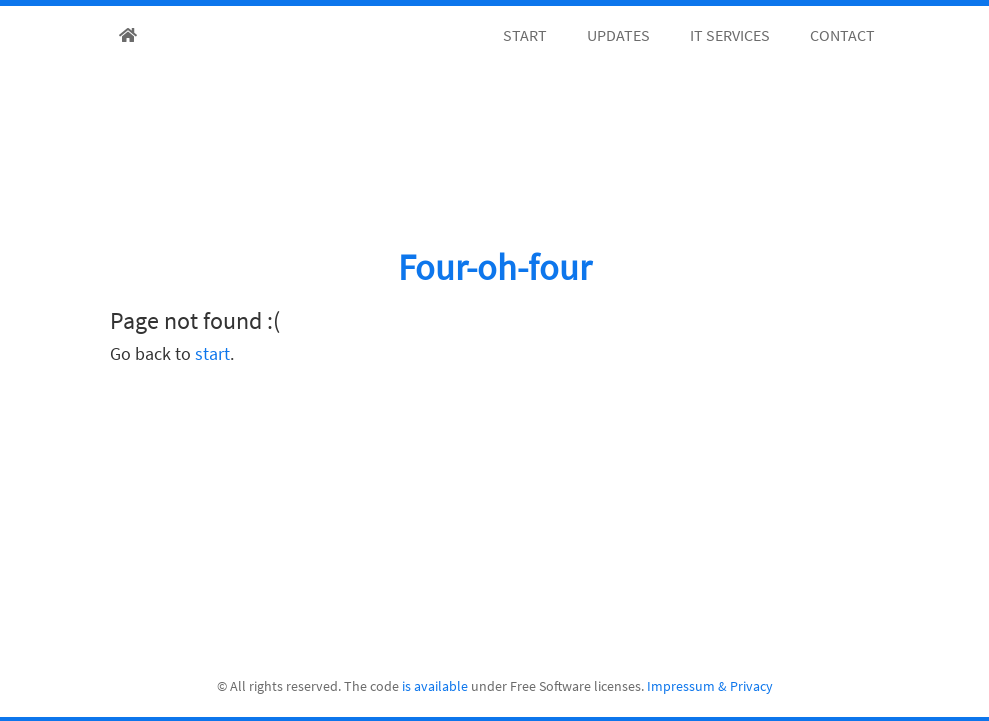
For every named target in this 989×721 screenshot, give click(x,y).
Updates (618, 35)
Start (525, 35)
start (212, 353)
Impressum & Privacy (710, 686)
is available (435, 686)
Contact (842, 35)
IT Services (730, 35)
